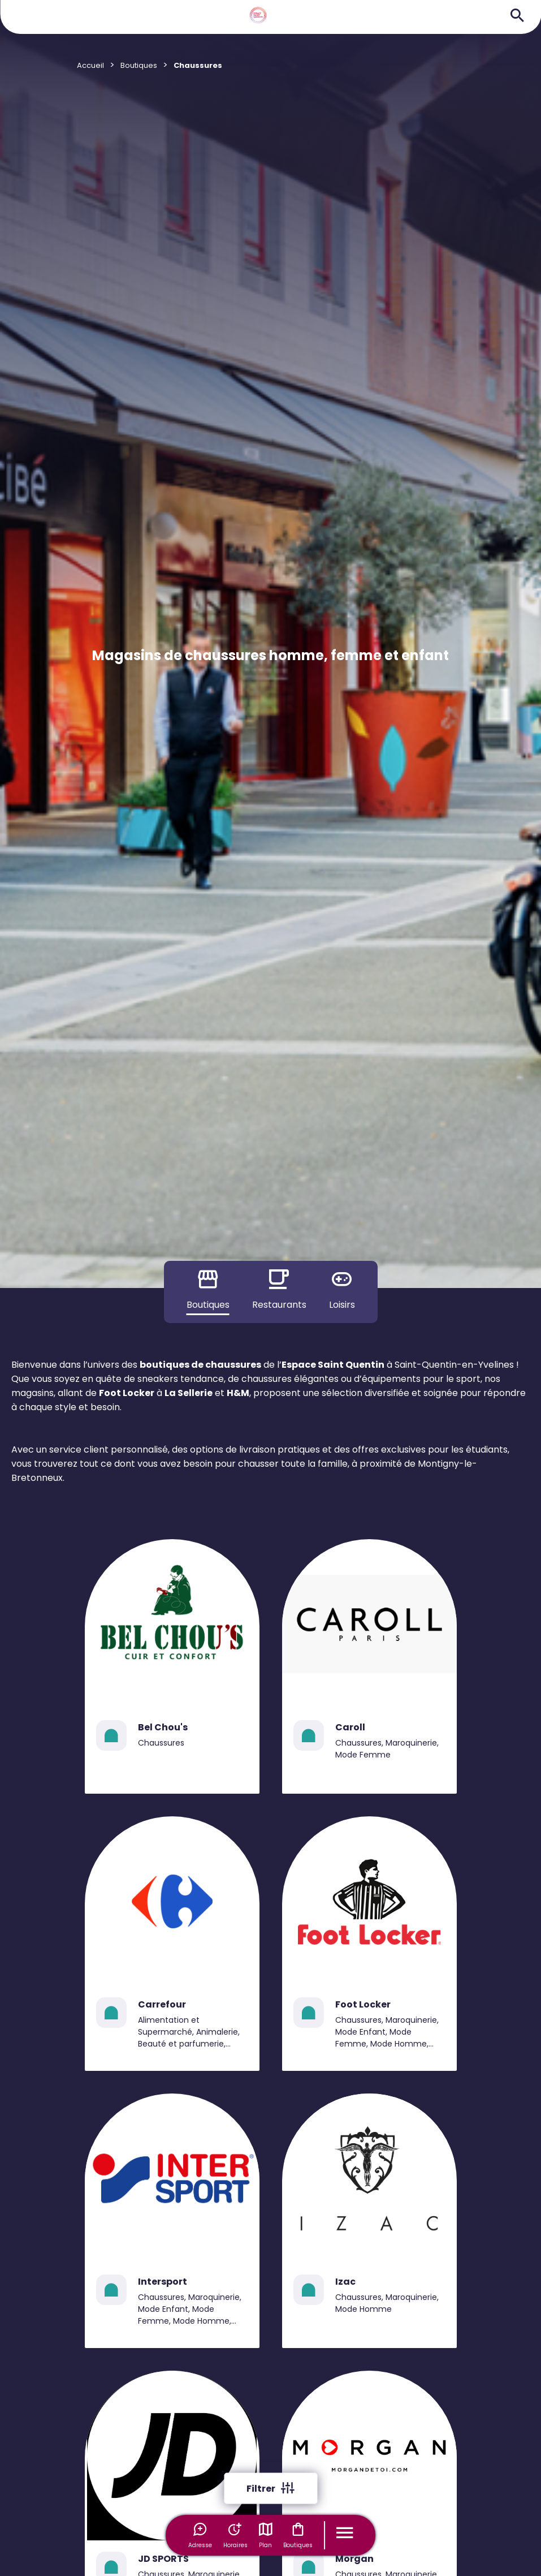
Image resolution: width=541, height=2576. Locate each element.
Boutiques (298, 2535)
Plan (265, 2535)
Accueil (90, 65)
